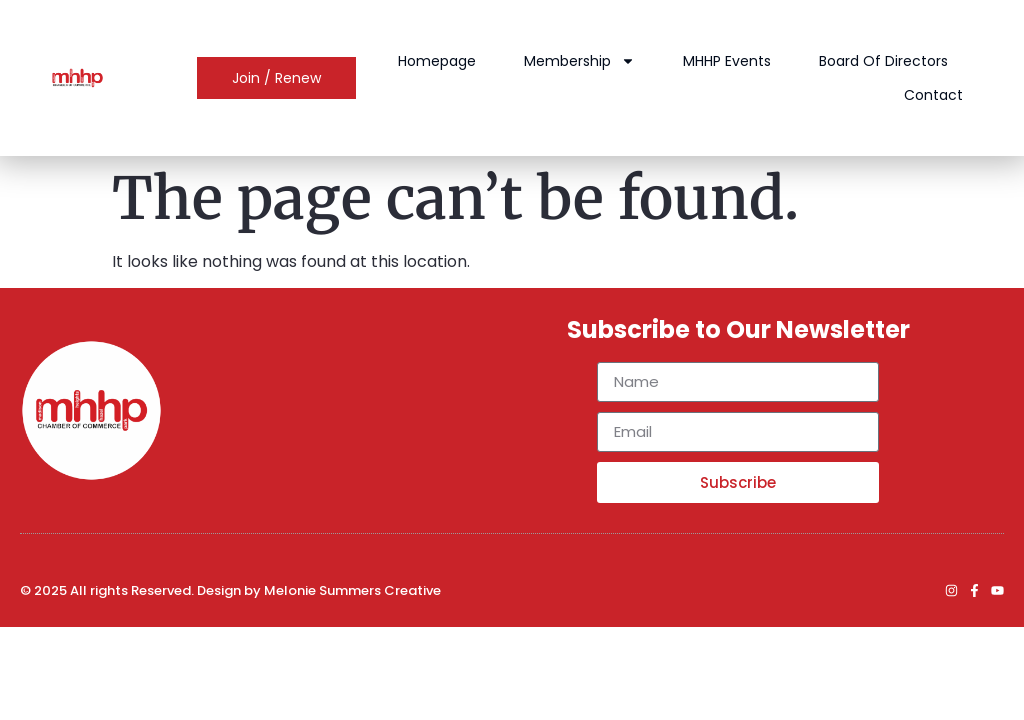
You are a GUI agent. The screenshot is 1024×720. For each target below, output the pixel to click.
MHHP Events (728, 61)
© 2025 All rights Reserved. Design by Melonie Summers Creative (230, 590)
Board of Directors (884, 61)
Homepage (438, 61)
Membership (580, 61)
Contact (934, 95)
